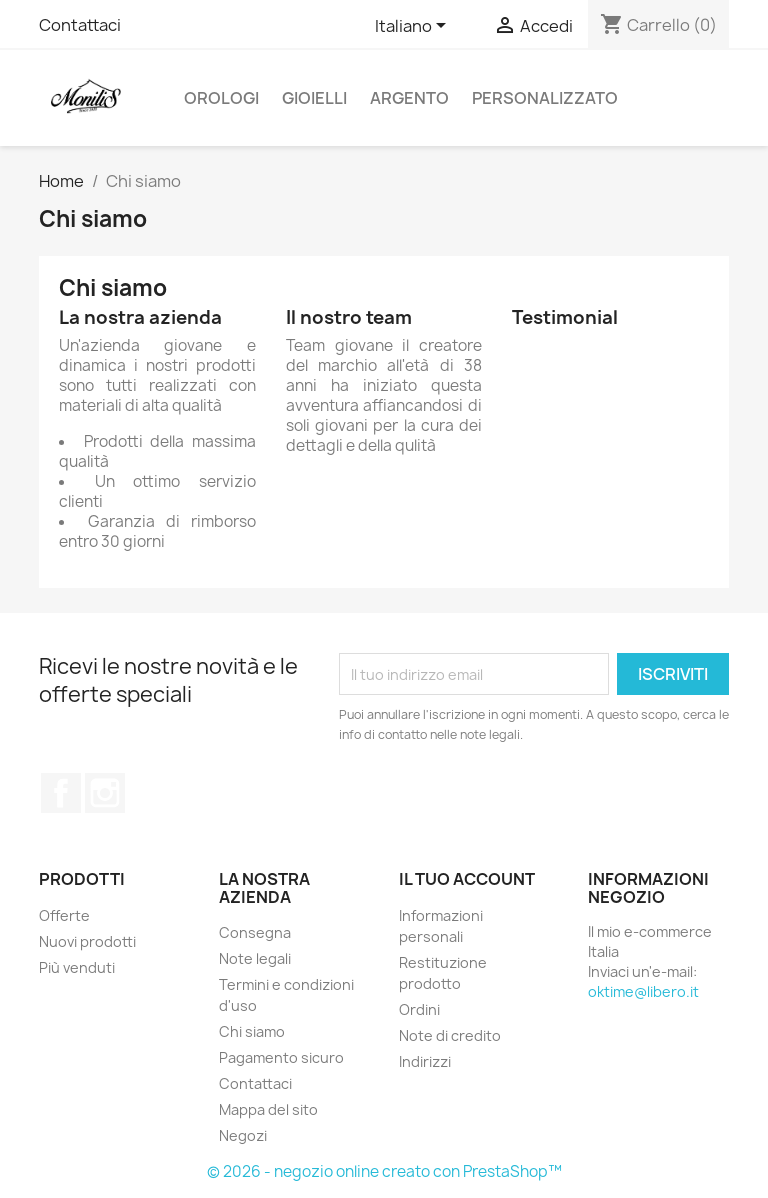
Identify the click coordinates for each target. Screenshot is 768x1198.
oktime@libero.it (643, 991)
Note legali (255, 958)
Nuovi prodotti (87, 941)
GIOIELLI (314, 98)
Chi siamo (252, 1031)
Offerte (64, 915)
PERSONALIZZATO (545, 98)
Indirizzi (425, 1061)
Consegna (255, 932)
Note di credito (450, 1035)
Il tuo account (467, 879)
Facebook (61, 793)
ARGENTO (409, 98)
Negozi (243, 1135)
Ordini (419, 1009)
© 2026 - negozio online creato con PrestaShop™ (384, 1171)
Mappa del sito (268, 1109)
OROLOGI (221, 98)
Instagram (105, 793)
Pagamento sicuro (281, 1057)
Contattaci (80, 25)
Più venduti (77, 967)
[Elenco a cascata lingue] (414, 27)
